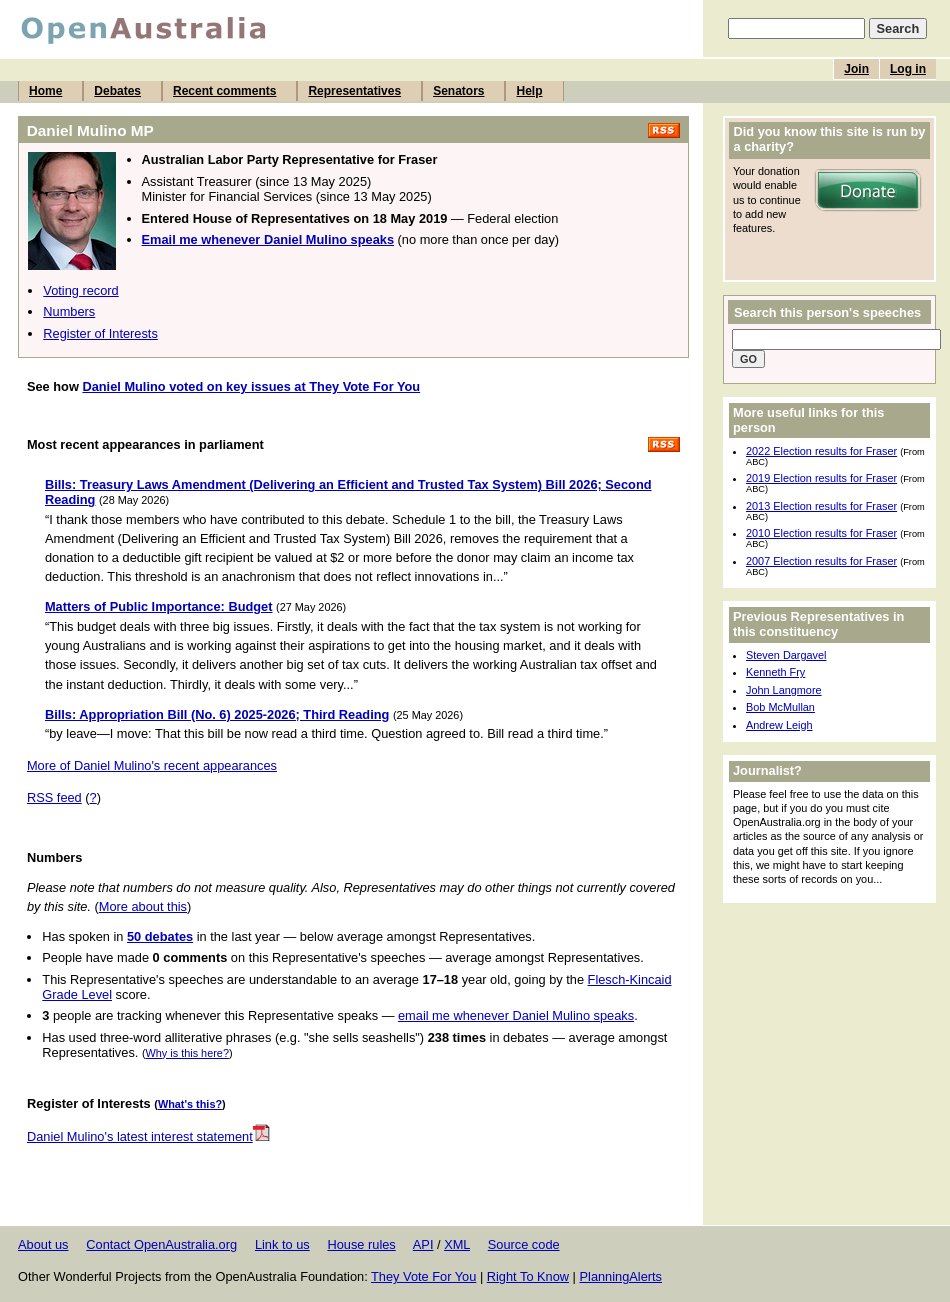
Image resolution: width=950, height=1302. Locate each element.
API (423, 1244)
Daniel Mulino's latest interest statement (148, 1136)
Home (45, 91)
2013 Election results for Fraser (821, 506)
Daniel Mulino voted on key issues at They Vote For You (251, 386)
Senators (458, 91)
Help (529, 91)
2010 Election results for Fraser (821, 533)
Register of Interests (100, 333)
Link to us (282, 1244)
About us (43, 1244)
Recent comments (224, 91)
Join (856, 69)
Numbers (69, 311)
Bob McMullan (780, 707)
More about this (143, 906)
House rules (361, 1244)
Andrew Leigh (779, 725)
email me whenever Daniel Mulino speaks (516, 1015)
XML (457, 1244)
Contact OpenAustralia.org (161, 1244)
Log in (908, 69)
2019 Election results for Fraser (821, 478)
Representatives (354, 91)
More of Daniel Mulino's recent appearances (152, 765)
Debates (117, 91)
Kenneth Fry (775, 672)
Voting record (80, 290)
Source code (524, 1244)
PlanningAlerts (621, 1276)
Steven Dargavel (786, 655)
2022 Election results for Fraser (821, 451)
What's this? (190, 1104)
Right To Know (528, 1276)
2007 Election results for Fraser (821, 561)
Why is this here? (187, 1053)
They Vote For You (423, 1276)
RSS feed (54, 797)
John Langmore (784, 690)
